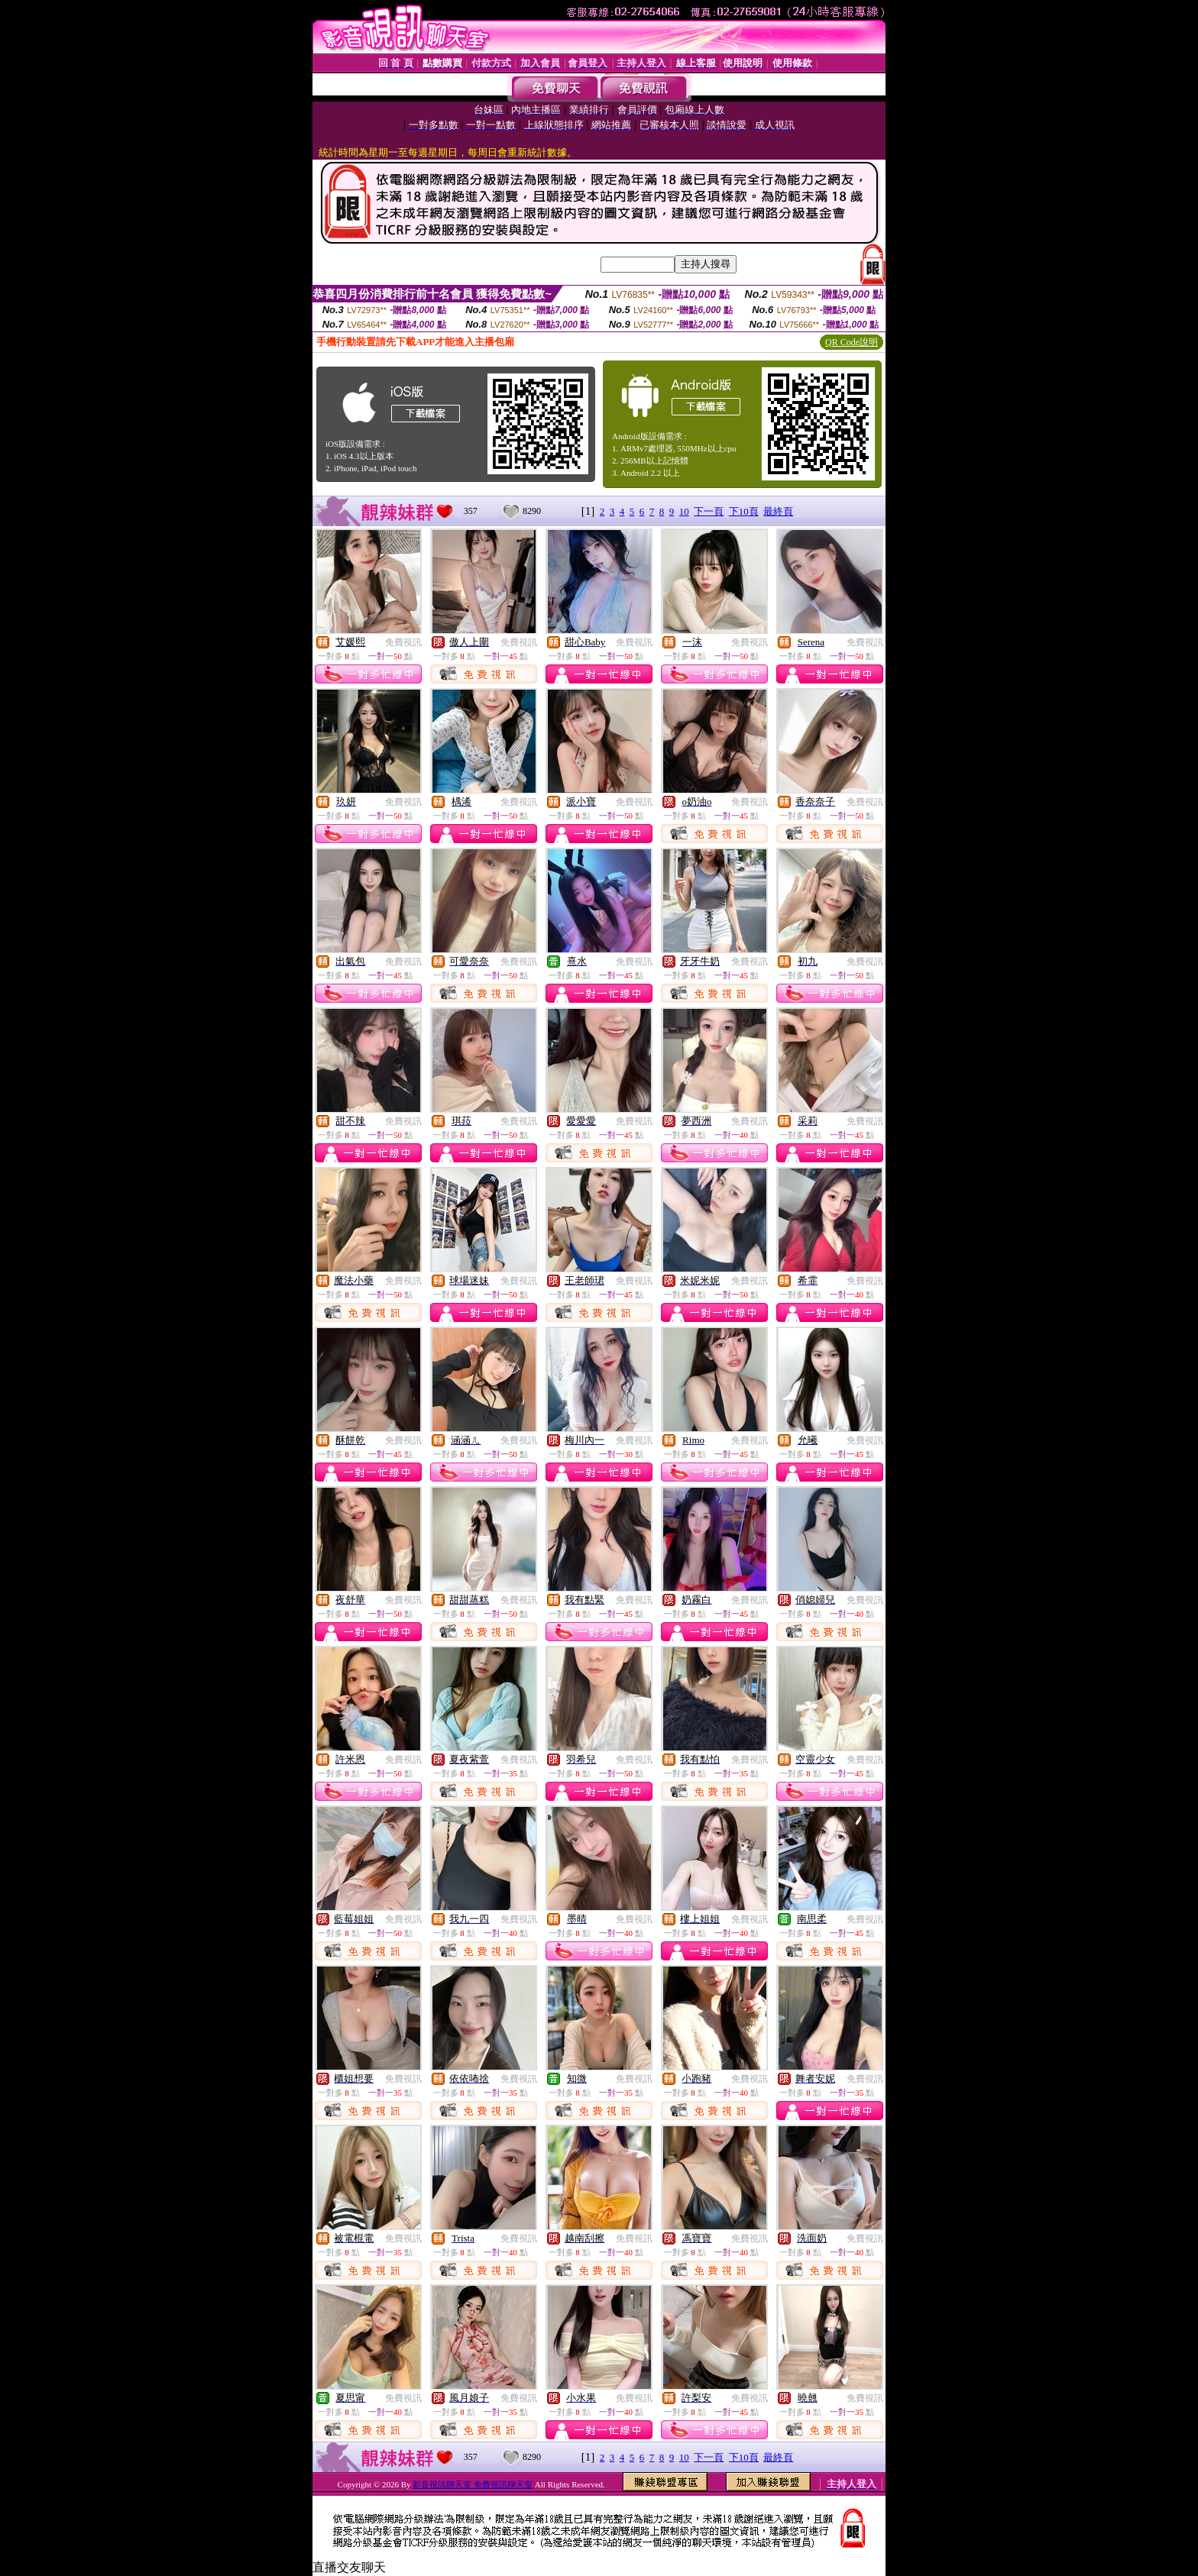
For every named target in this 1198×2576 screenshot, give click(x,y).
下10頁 (744, 511)
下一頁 (709, 511)
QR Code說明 (851, 342)
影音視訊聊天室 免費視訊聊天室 (473, 2484)
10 (684, 511)
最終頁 (778, 511)
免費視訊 (403, 642)
